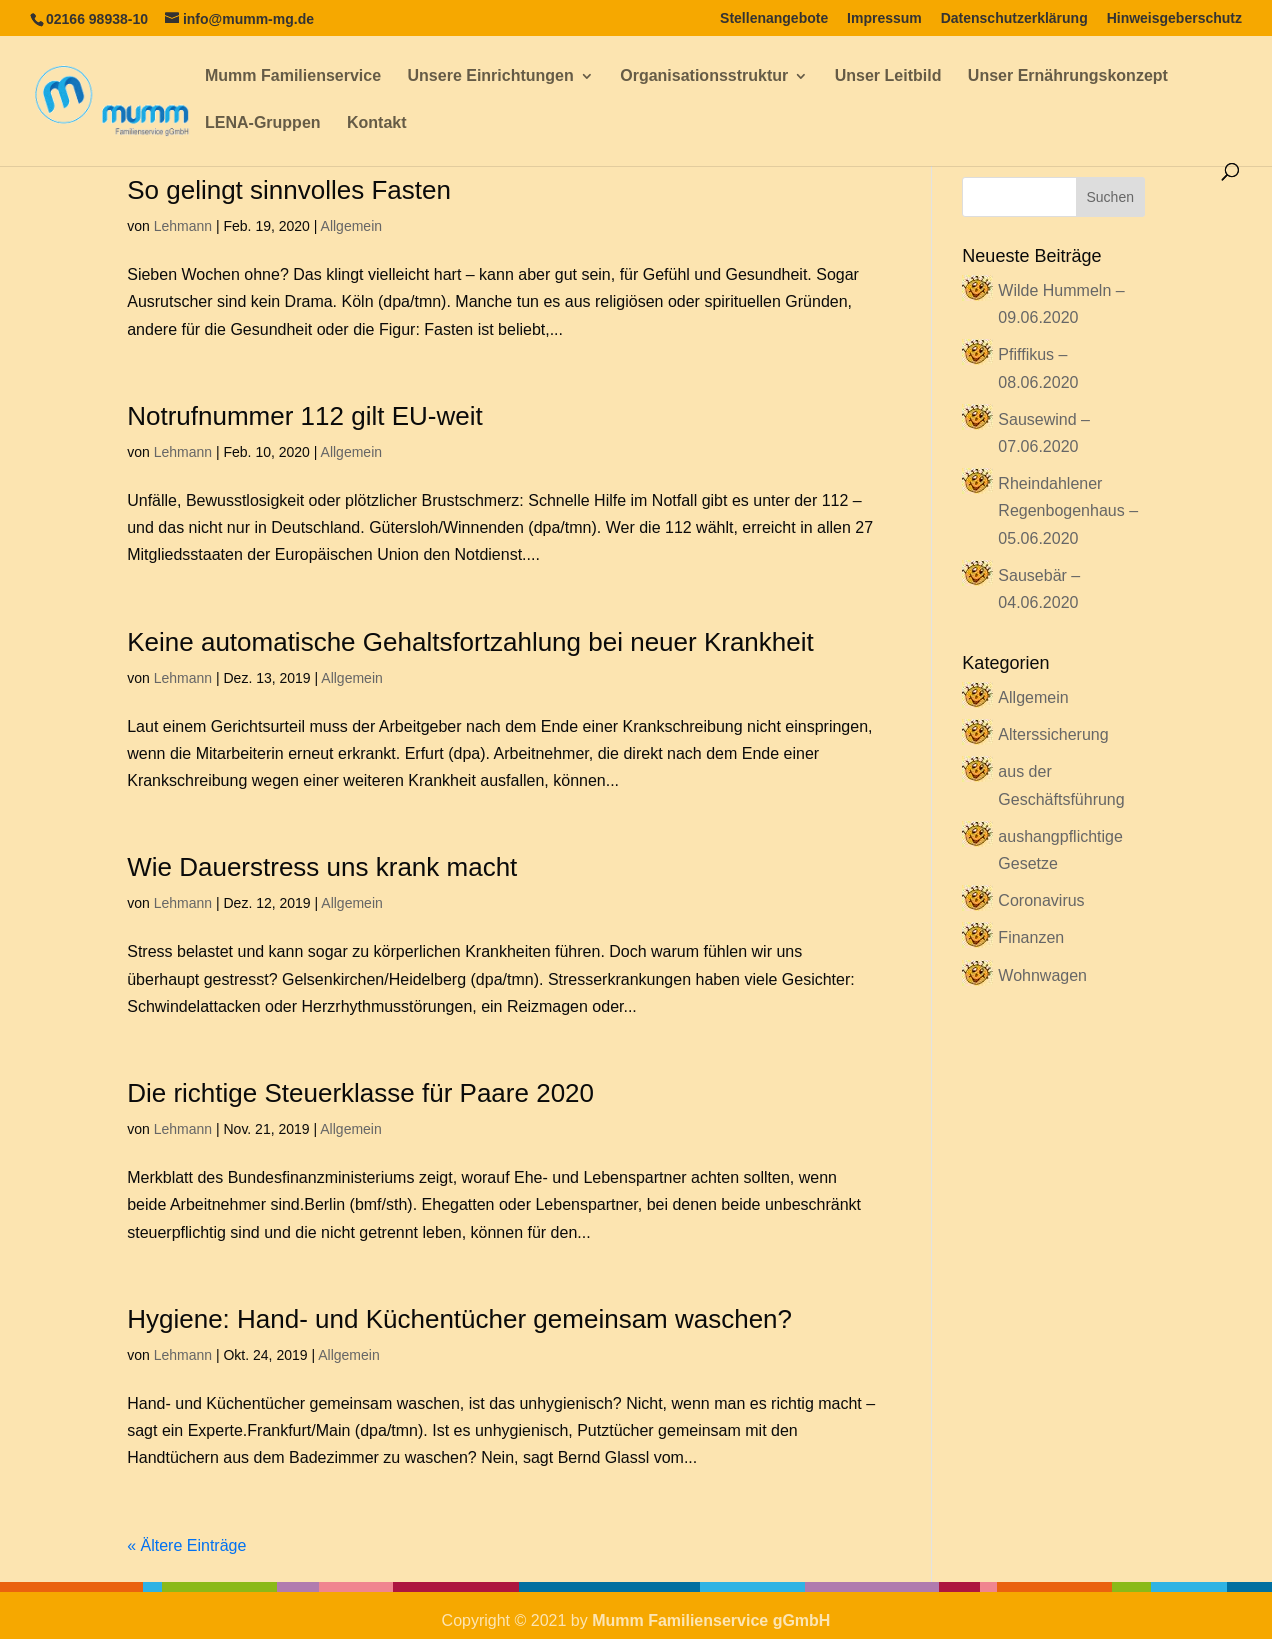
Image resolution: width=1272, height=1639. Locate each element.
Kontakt (377, 123)
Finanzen (1031, 937)
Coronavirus (1041, 900)
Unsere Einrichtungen (491, 76)
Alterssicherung (1053, 734)
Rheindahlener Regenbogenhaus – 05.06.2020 (1068, 510)
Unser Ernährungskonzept (1068, 76)
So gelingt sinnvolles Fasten (289, 190)
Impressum (884, 18)
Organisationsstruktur (704, 76)
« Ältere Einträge (186, 1545)
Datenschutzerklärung (1014, 18)
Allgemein (351, 226)
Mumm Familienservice (293, 76)
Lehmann (183, 226)
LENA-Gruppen (263, 123)
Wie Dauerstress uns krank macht (322, 867)
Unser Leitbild (888, 76)
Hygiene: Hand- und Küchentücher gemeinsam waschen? (459, 1319)
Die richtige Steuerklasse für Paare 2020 (360, 1093)
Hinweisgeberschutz (1174, 18)
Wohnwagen (1042, 975)
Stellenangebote (774, 18)
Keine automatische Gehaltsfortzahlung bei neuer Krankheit (470, 642)
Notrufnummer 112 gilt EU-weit (304, 416)
